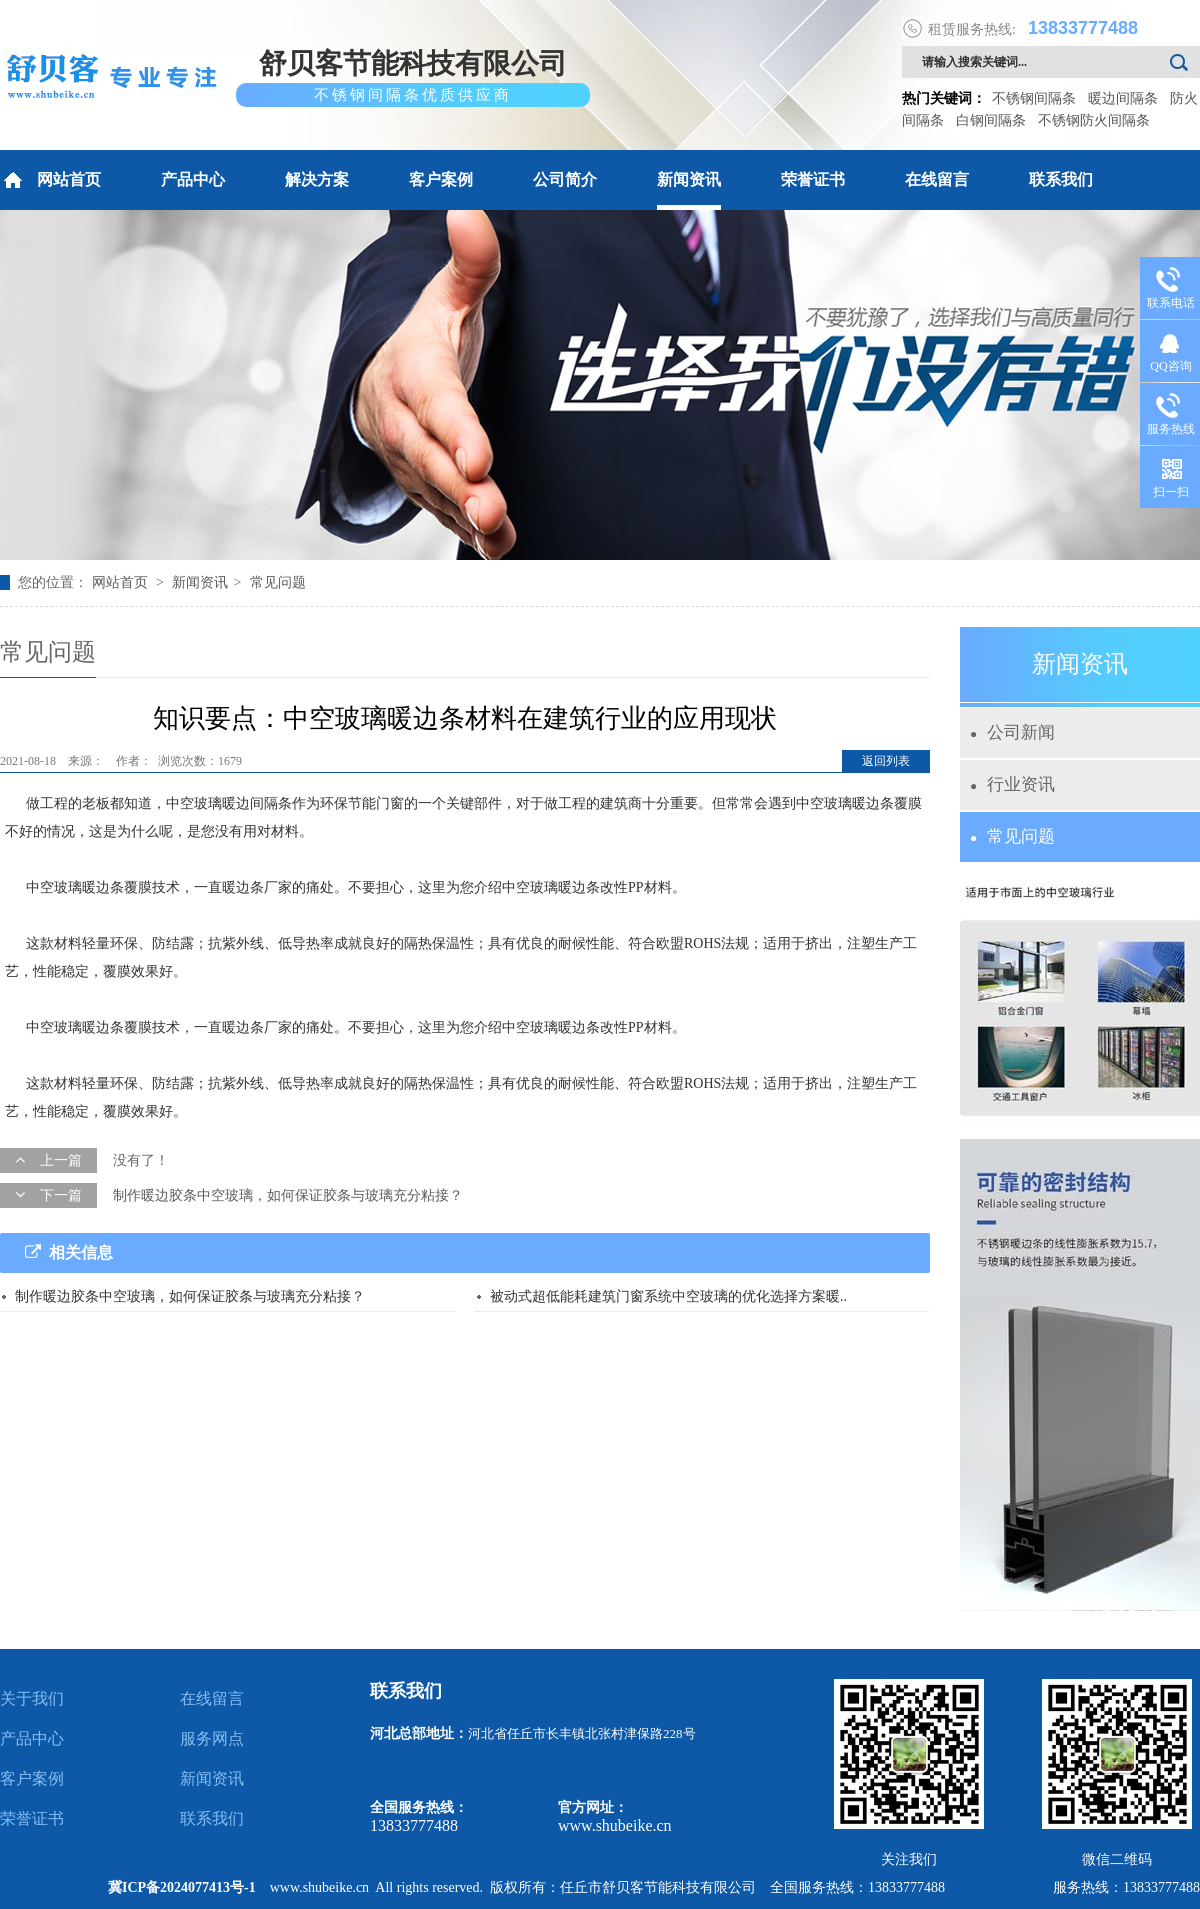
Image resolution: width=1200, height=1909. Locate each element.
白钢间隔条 (991, 120)
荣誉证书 (813, 179)
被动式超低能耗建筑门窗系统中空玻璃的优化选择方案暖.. (668, 1296)
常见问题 (278, 582)
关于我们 (32, 1698)
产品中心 (193, 179)
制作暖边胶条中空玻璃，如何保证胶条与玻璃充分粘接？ (288, 1195)
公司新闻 (1012, 732)
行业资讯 (1012, 784)
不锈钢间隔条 (1034, 98)
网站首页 (50, 180)
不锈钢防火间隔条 (1094, 120)
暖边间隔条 (1123, 98)
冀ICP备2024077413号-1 (182, 1887)
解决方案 (317, 179)
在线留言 (937, 179)
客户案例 (441, 179)
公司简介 (565, 179)
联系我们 (1061, 179)
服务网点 (212, 1738)
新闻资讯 (689, 179)
